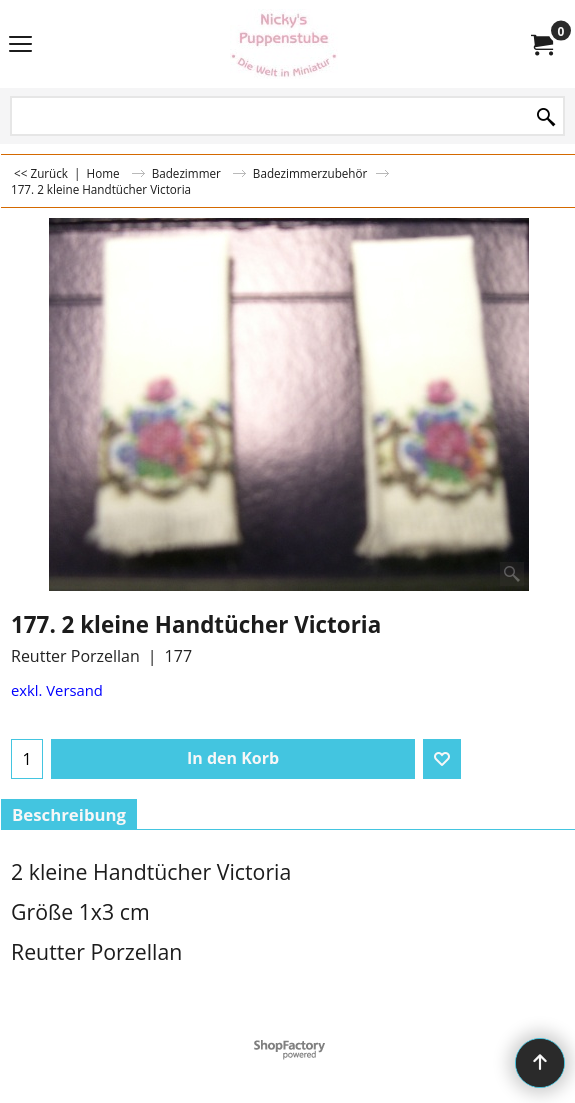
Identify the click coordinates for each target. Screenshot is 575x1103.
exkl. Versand (57, 690)
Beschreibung (69, 814)
